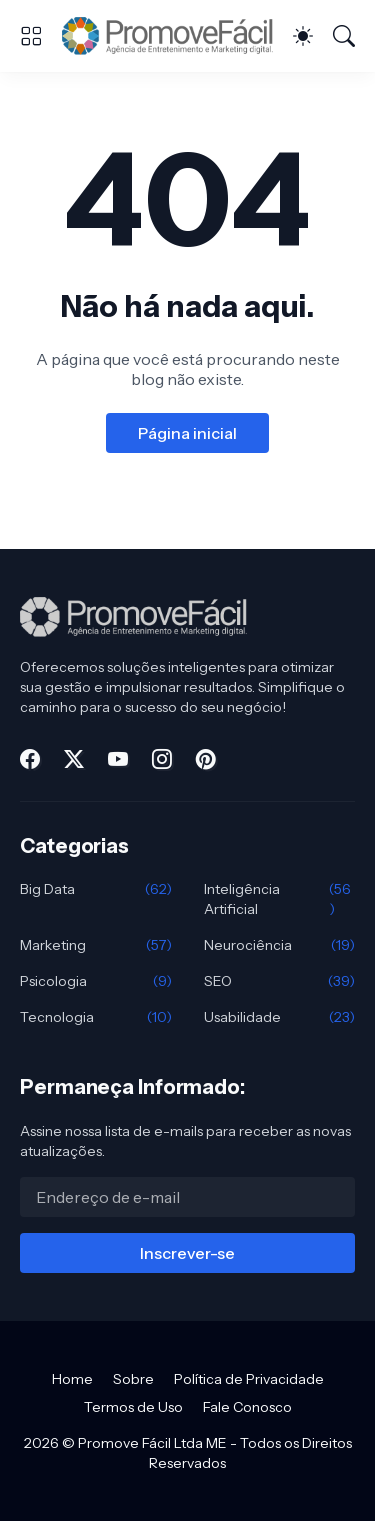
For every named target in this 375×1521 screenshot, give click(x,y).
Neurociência (280, 945)
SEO (280, 981)
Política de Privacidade (249, 1379)
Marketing (96, 945)
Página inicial (187, 433)
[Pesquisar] (344, 36)
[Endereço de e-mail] (187, 1197)
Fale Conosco (247, 1407)
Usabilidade (280, 1017)
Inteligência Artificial (280, 899)
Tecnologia (96, 1017)
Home (72, 1379)
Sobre (133, 1379)
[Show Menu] (31, 36)
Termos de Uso (133, 1407)
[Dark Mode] (303, 36)
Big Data (96, 889)
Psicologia (96, 981)
